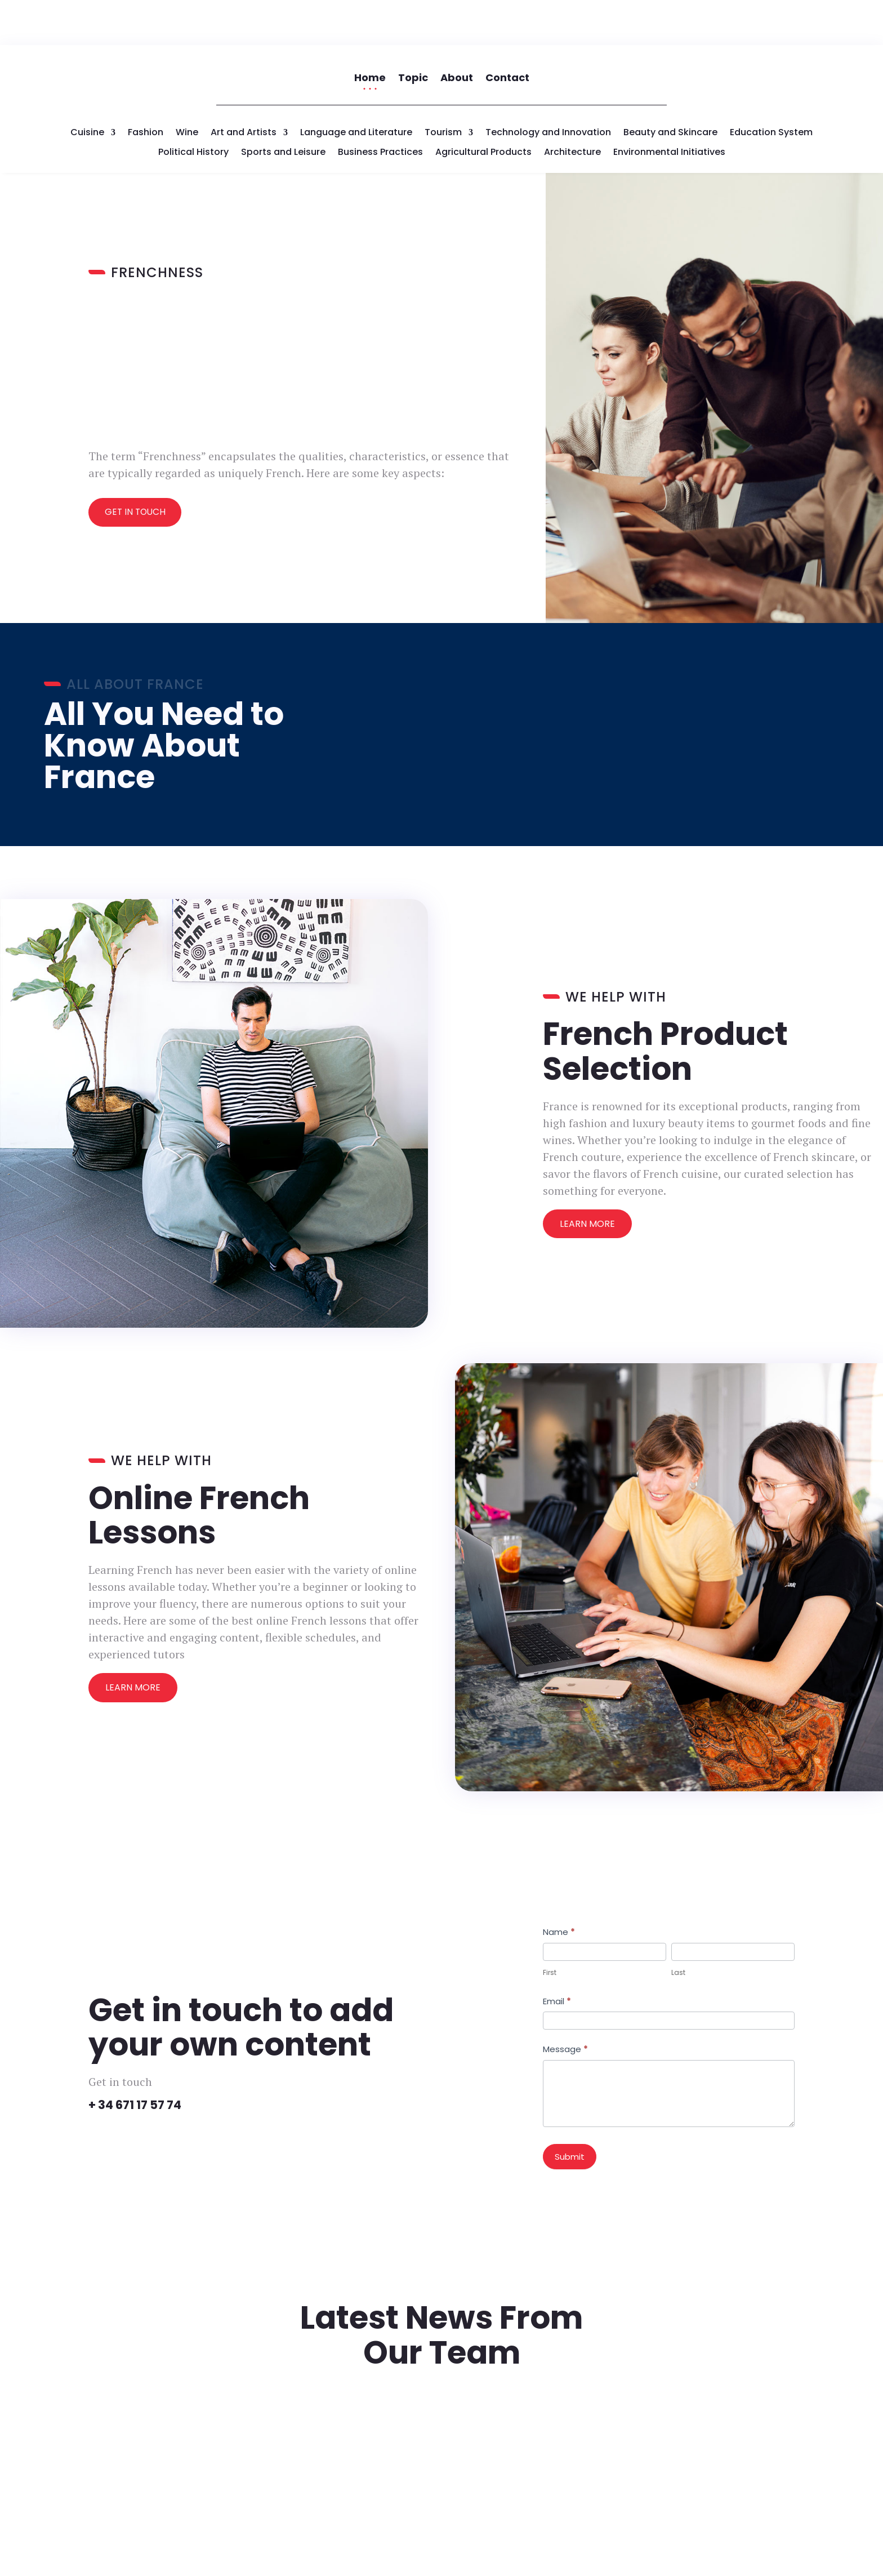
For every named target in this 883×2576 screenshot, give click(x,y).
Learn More (587, 1178)
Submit (570, 2111)
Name (559, 1887)
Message (565, 2004)
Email (557, 1956)
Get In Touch (136, 467)
